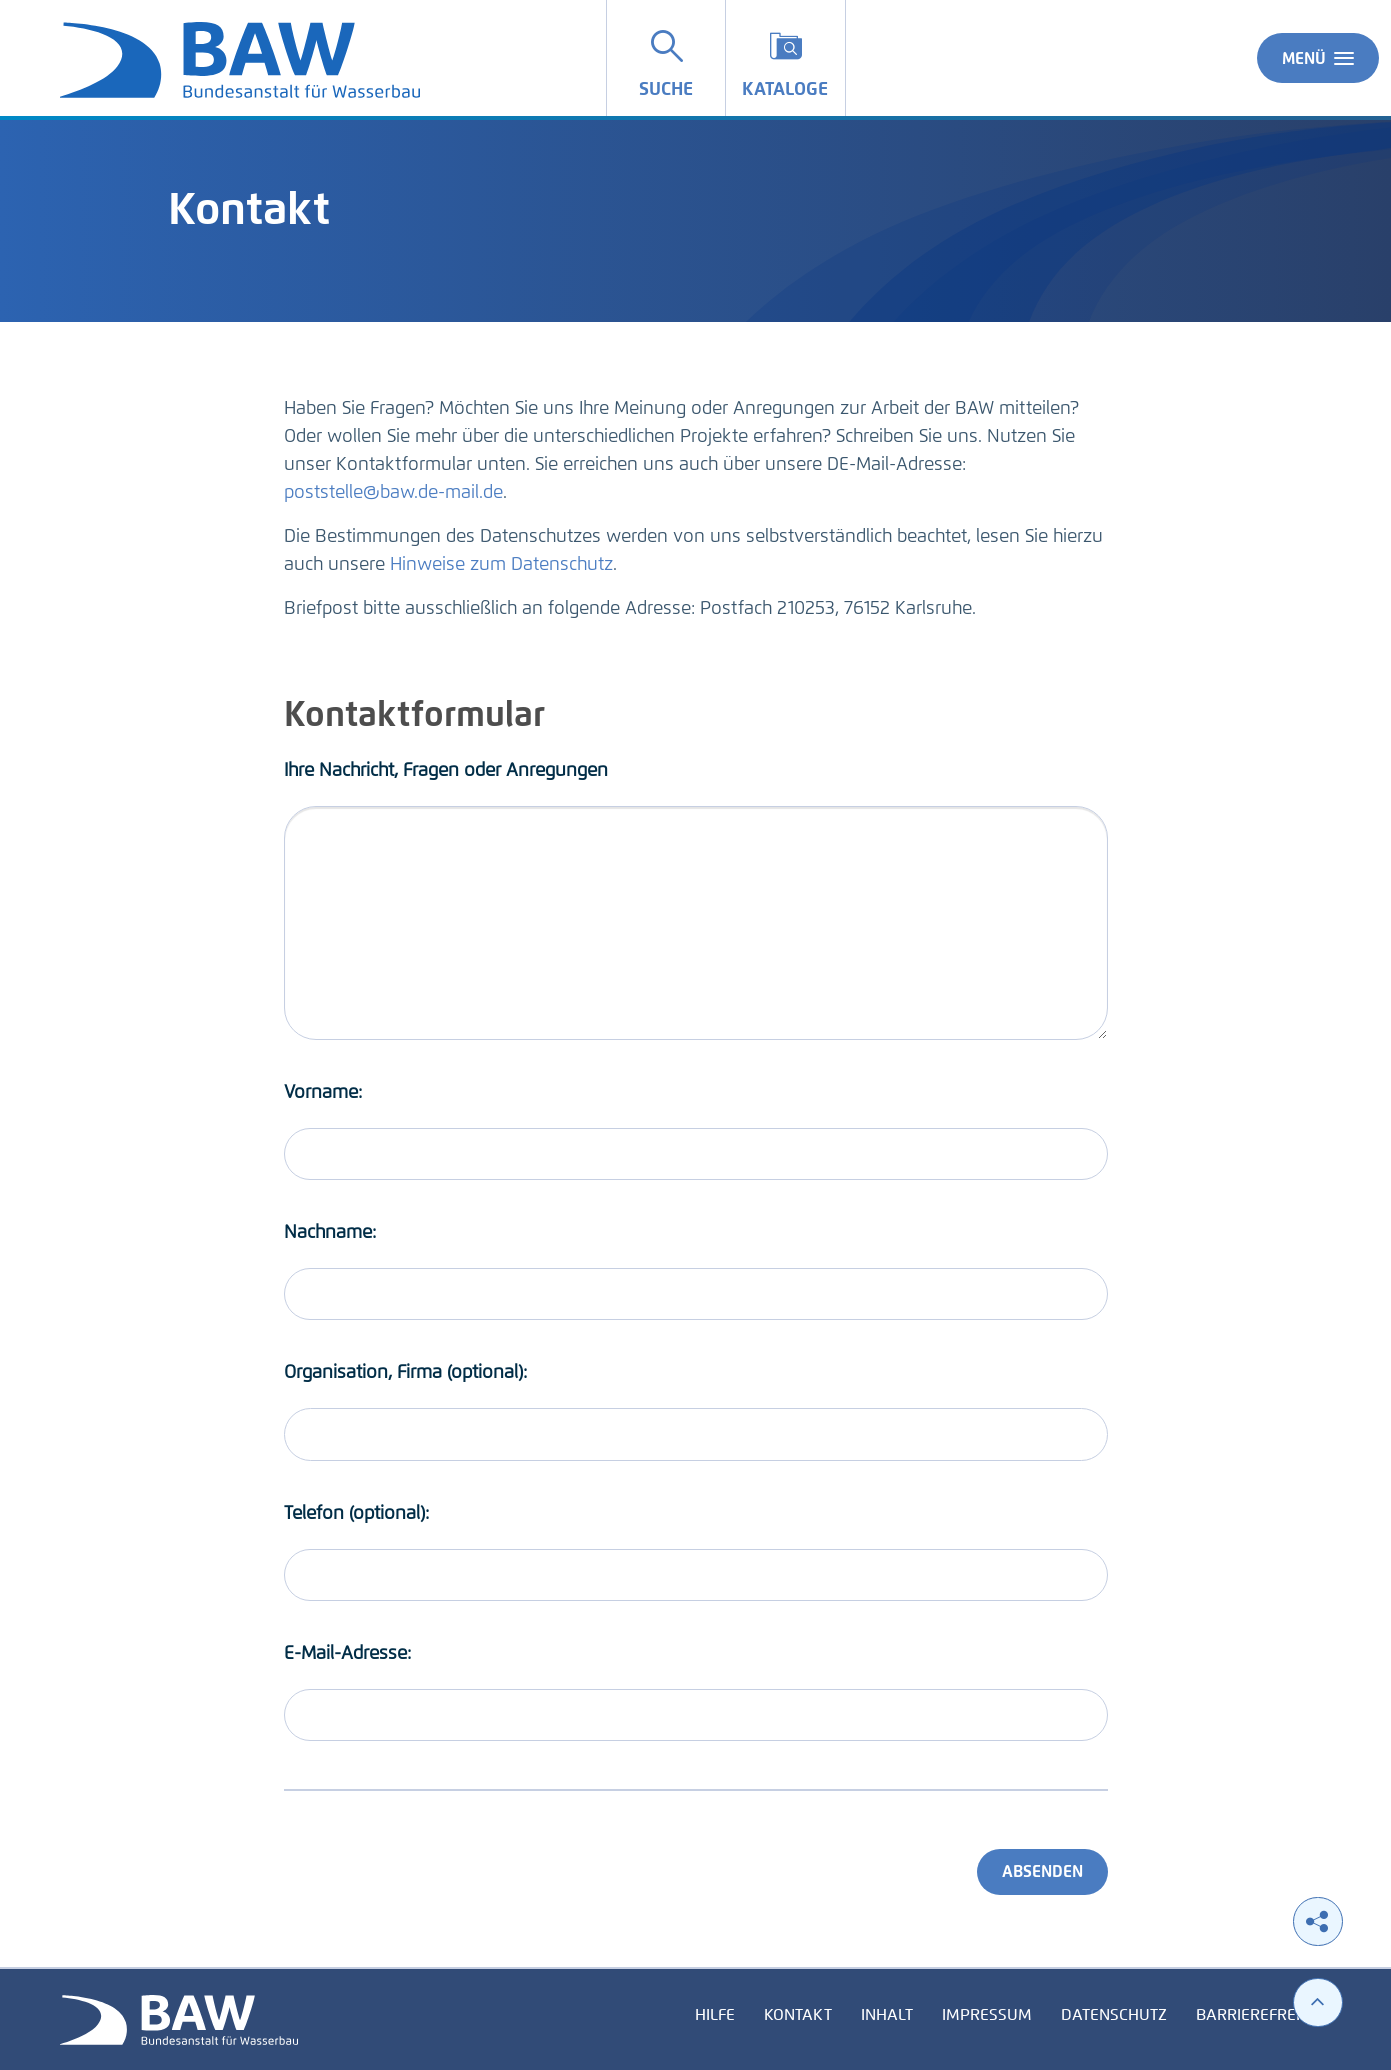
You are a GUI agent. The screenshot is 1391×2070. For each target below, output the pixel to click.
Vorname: (323, 1092)
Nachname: (330, 1232)
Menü (1318, 58)
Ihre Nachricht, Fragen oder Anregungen (446, 770)
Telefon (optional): (356, 1513)
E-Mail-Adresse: (347, 1653)
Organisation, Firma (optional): (405, 1372)
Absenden (1042, 1871)
